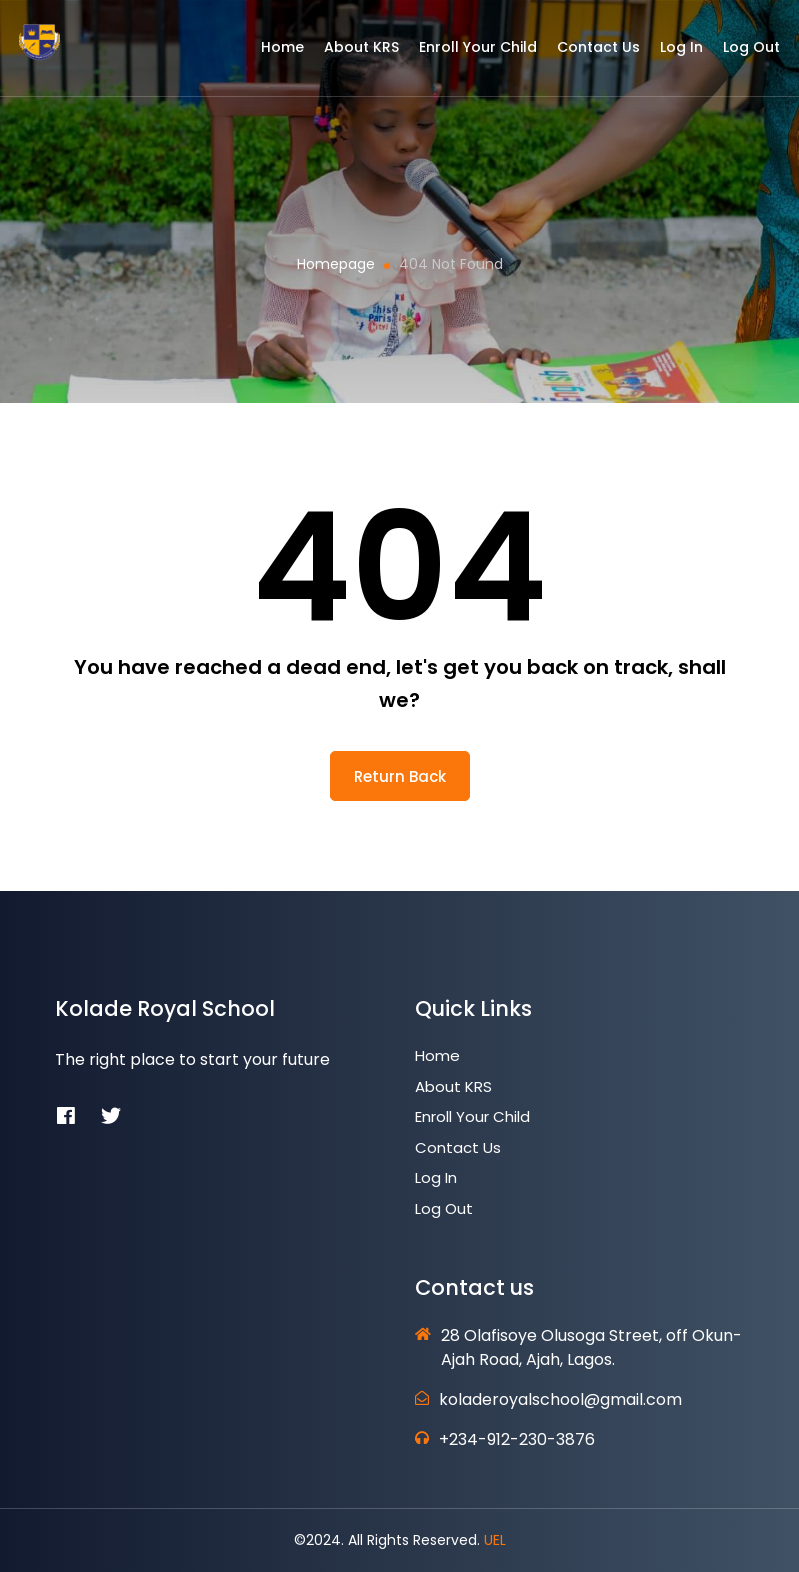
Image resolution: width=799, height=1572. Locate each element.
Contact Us (586, 53)
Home (270, 53)
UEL (495, 1540)
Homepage (336, 264)
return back (400, 776)
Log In (669, 53)
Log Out (739, 53)
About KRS (349, 53)
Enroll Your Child (466, 53)
